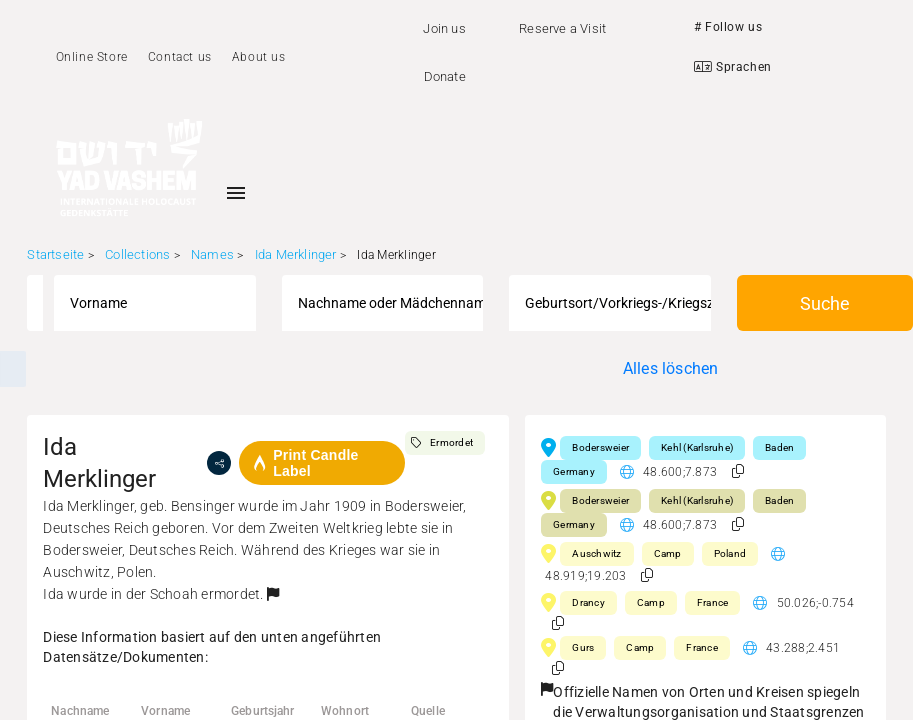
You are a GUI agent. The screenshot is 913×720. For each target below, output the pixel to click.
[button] (273, 594)
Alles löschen (671, 368)
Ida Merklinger (296, 254)
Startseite (55, 254)
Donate (445, 76)
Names (212, 254)
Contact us (180, 57)
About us (259, 57)
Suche (825, 303)
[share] (219, 463)
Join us (444, 28)
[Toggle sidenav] (236, 193)
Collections (137, 254)
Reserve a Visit (562, 28)
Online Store (92, 57)
